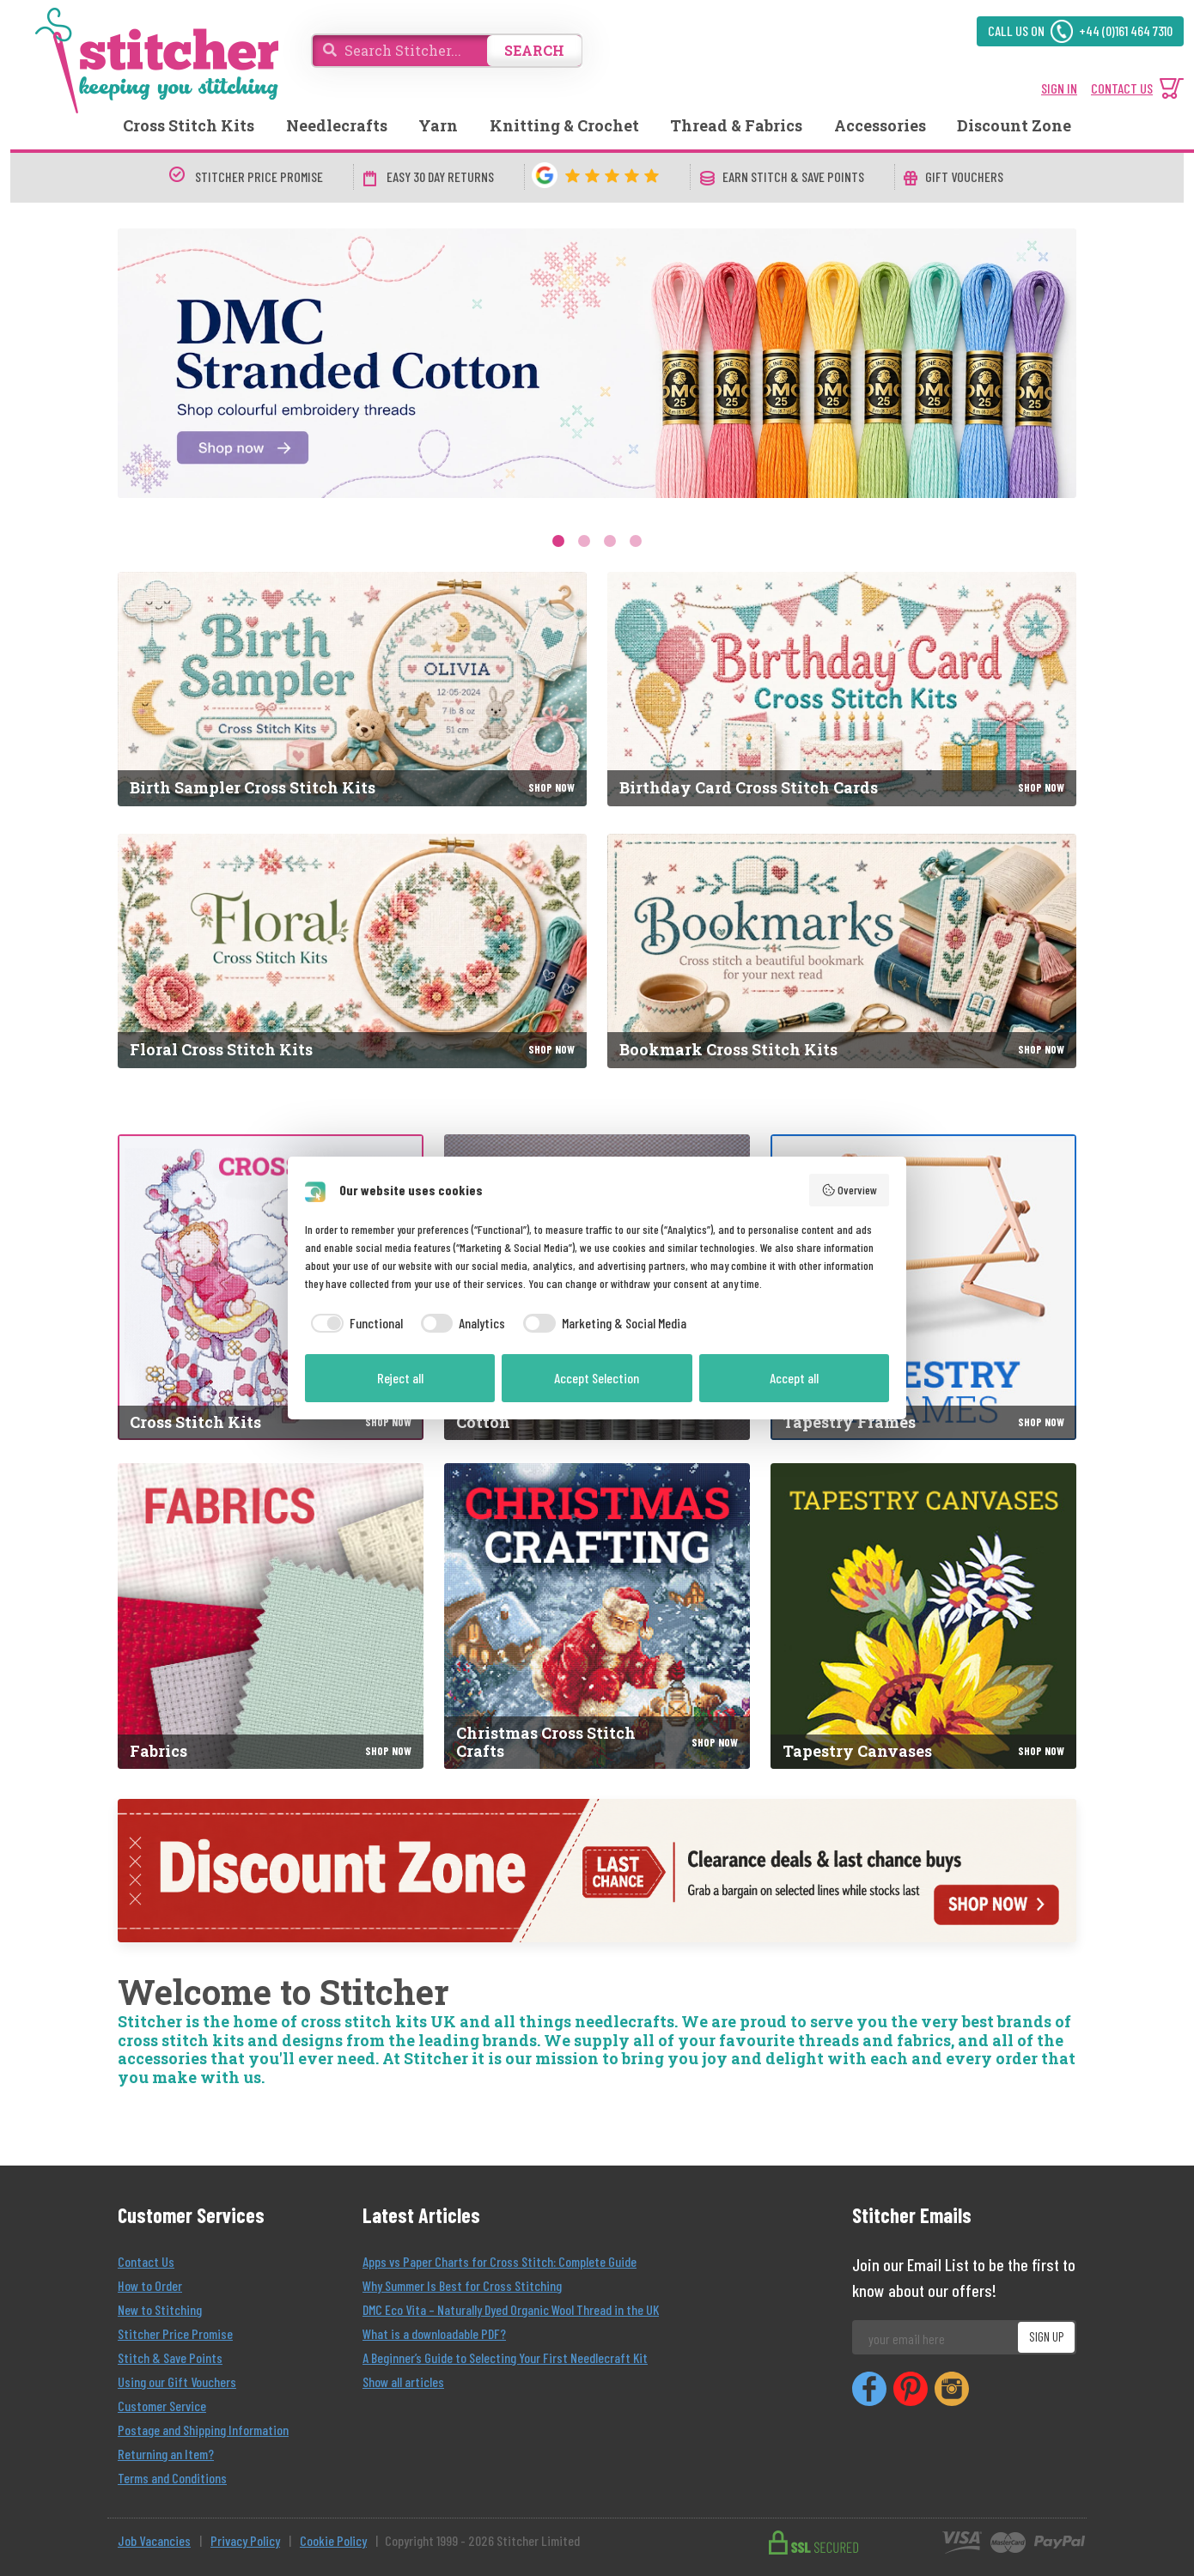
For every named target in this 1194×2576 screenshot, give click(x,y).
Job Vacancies (154, 2540)
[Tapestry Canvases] (923, 1616)
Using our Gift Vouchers (177, 2381)
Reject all (400, 1378)
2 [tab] (584, 541)
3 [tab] (610, 541)
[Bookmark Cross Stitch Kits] (841, 951)
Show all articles (403, 2381)
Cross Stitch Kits (188, 125)
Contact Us (146, 2261)
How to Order (150, 2285)
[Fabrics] (270, 1616)
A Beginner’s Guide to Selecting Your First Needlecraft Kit (505, 2357)
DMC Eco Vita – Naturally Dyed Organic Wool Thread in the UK (510, 2309)
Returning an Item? (166, 2453)
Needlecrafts (336, 125)
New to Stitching (160, 2309)
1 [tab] (558, 541)
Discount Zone (1014, 125)
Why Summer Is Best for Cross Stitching (462, 2285)
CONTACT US (1122, 88)
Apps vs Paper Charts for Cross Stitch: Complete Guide (499, 2261)
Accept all (794, 1378)
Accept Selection (596, 1378)
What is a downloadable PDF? (434, 2333)
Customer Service (162, 2405)
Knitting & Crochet (564, 125)
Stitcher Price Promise (175, 2333)
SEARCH (534, 50)
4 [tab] (636, 541)
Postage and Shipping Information (203, 2429)
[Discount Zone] (597, 1870)
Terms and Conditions (172, 2478)
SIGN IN (1059, 88)
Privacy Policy (245, 2540)
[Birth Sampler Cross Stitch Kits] (352, 689)
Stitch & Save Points (170, 2357)
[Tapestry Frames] (923, 1287)
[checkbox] (354, 1323)
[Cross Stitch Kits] (270, 1287)
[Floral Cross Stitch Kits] (352, 951)
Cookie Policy (333, 2540)
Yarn (438, 125)
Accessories (880, 125)
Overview (849, 1190)
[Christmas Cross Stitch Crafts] (597, 1616)
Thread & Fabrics (736, 125)
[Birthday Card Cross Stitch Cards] (841, 689)
